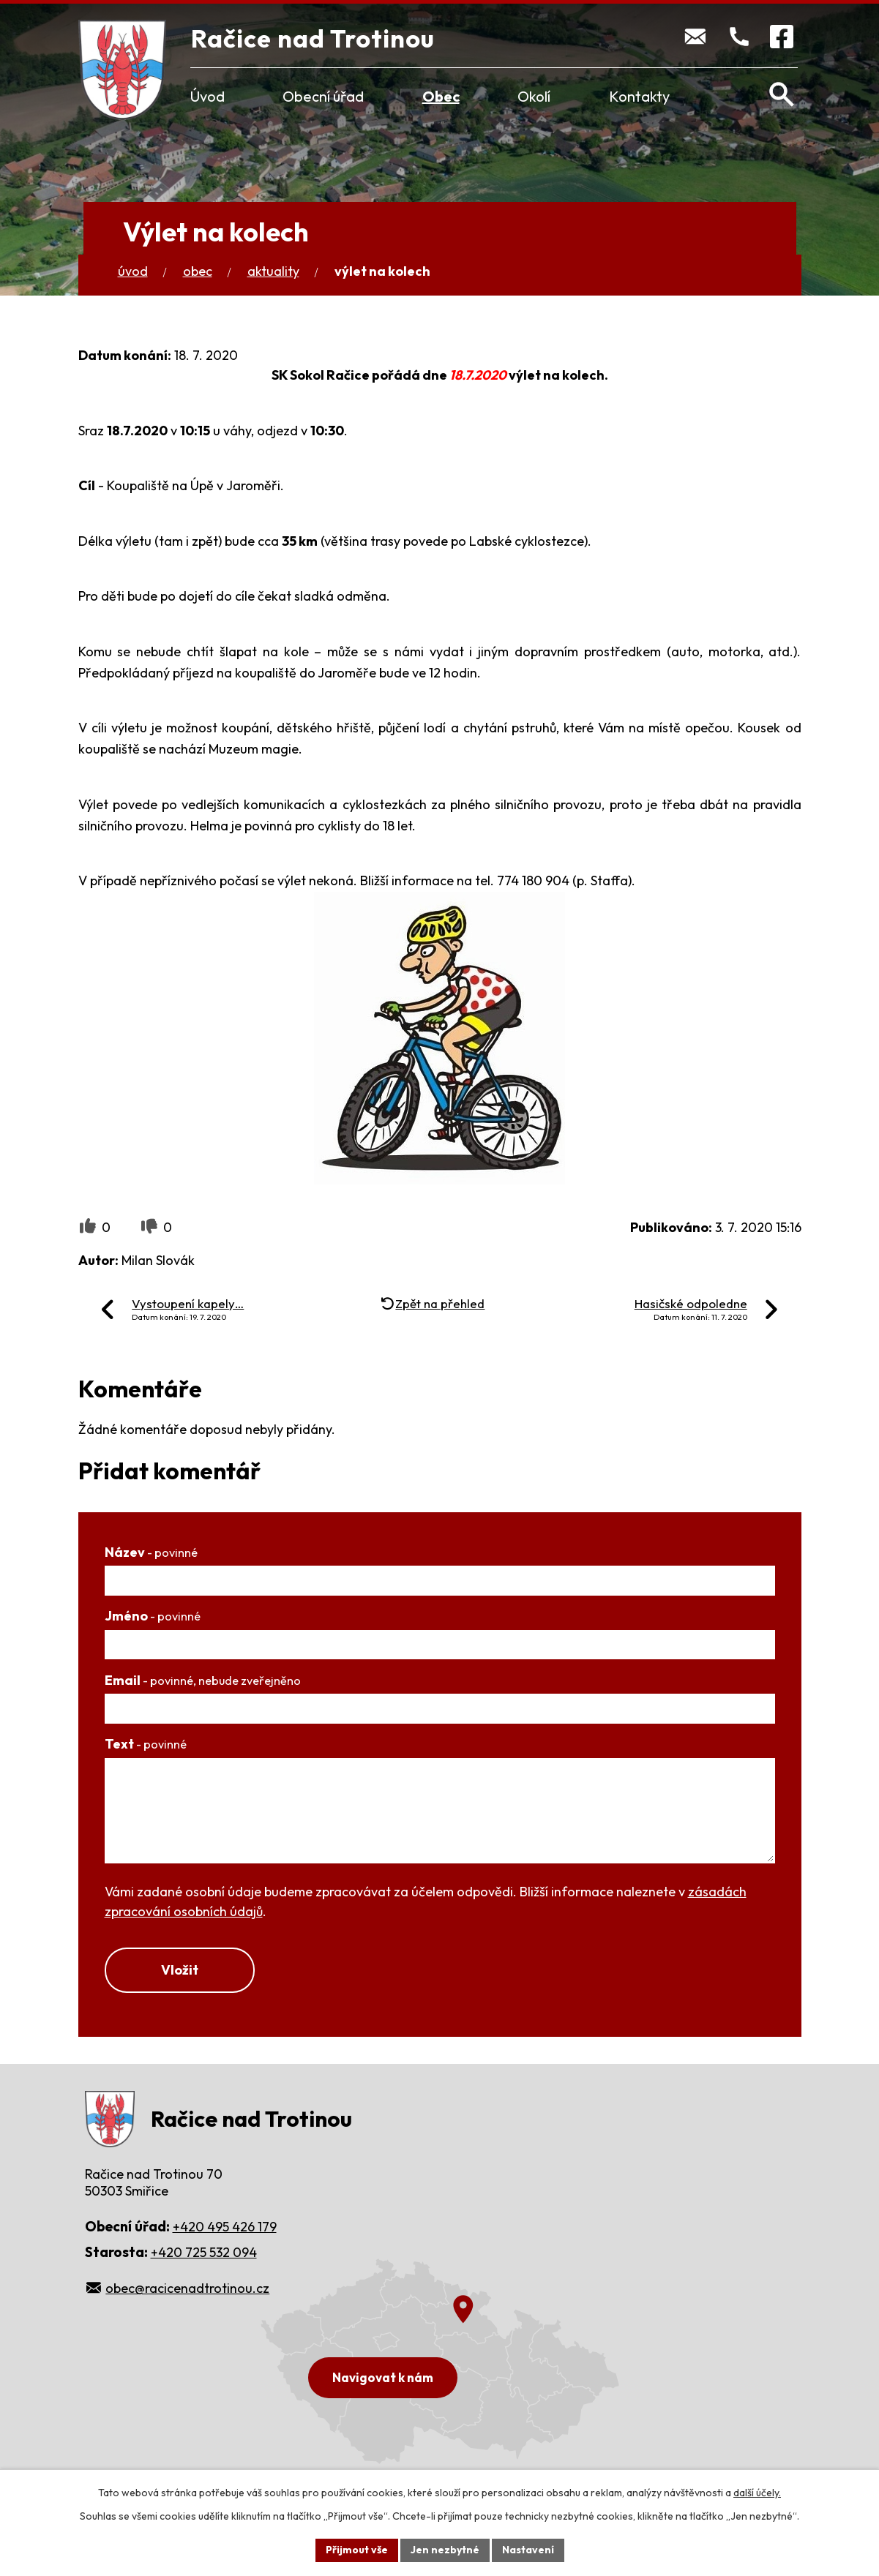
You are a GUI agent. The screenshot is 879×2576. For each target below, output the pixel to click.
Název (151, 1552)
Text (146, 1743)
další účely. (757, 2492)
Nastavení (528, 2549)
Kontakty (639, 96)
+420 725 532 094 (204, 2252)
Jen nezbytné (445, 2549)
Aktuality (273, 271)
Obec (441, 96)
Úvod (207, 96)
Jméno (153, 1615)
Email (203, 1680)
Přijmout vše (357, 2549)
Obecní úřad (323, 96)
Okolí (533, 96)
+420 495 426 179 (225, 2226)
